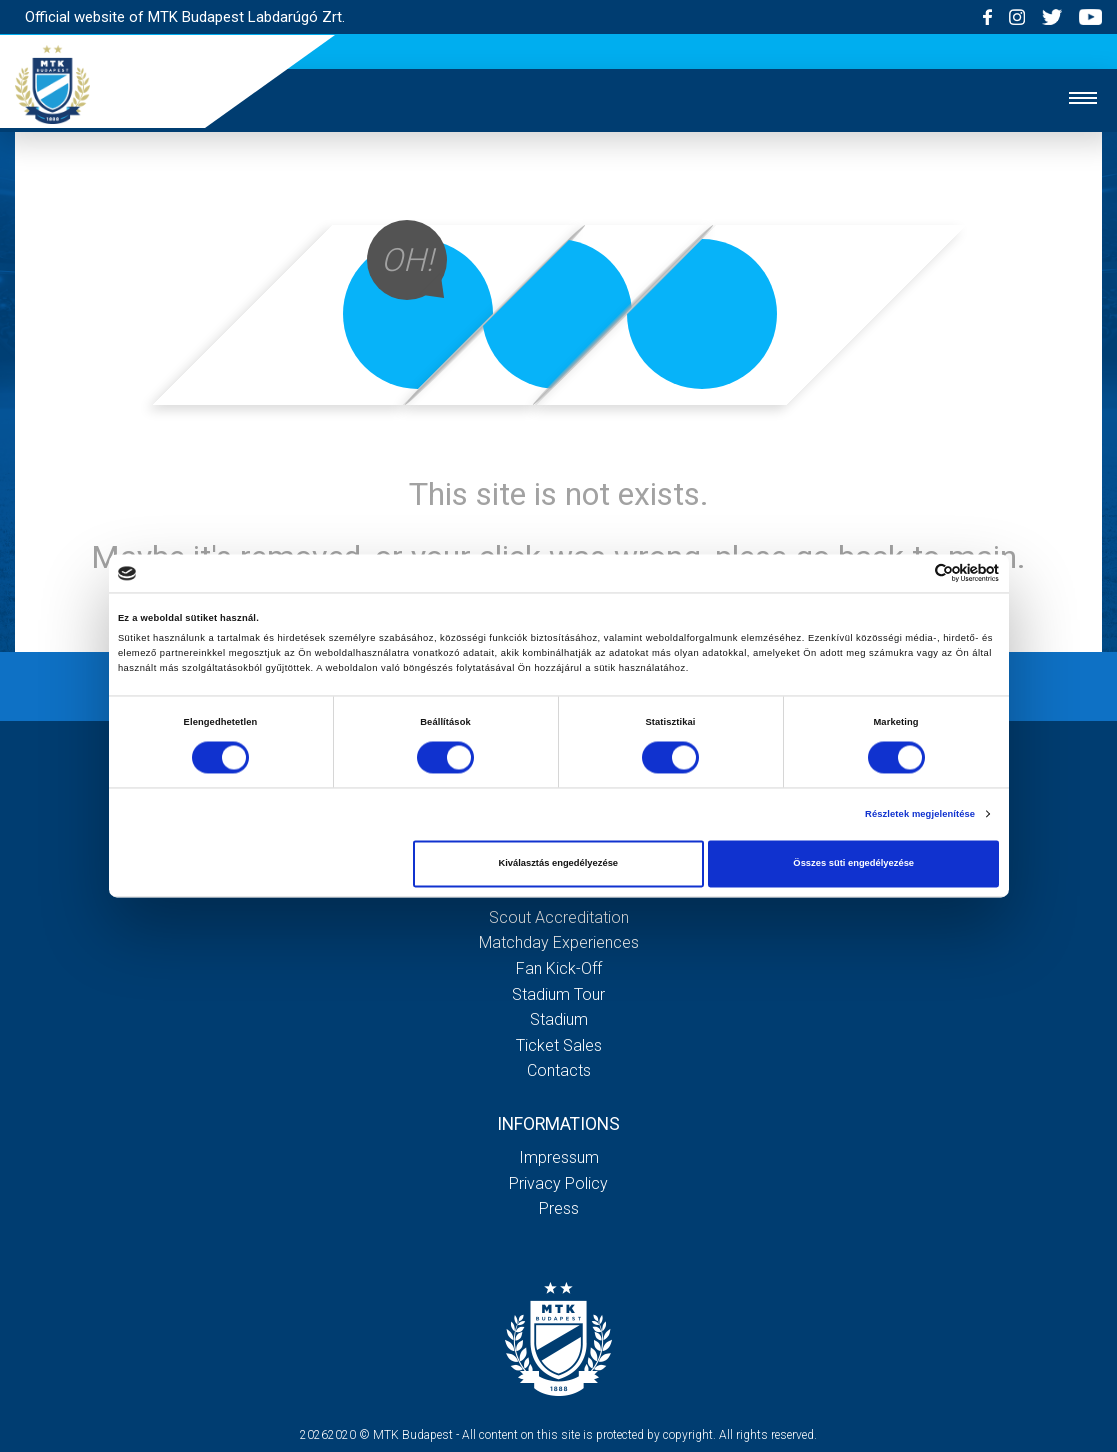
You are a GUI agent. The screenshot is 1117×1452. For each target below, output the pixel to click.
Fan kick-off (559, 968)
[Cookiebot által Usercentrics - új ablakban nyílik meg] (911, 573)
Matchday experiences (559, 942)
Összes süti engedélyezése (853, 864)
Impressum (559, 1157)
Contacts (559, 1070)
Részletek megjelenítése (920, 814)
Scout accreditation (559, 917)
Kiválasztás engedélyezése (558, 864)
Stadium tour (558, 994)
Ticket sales (559, 1045)
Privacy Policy (558, 1183)
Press (559, 1208)
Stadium (559, 1019)
